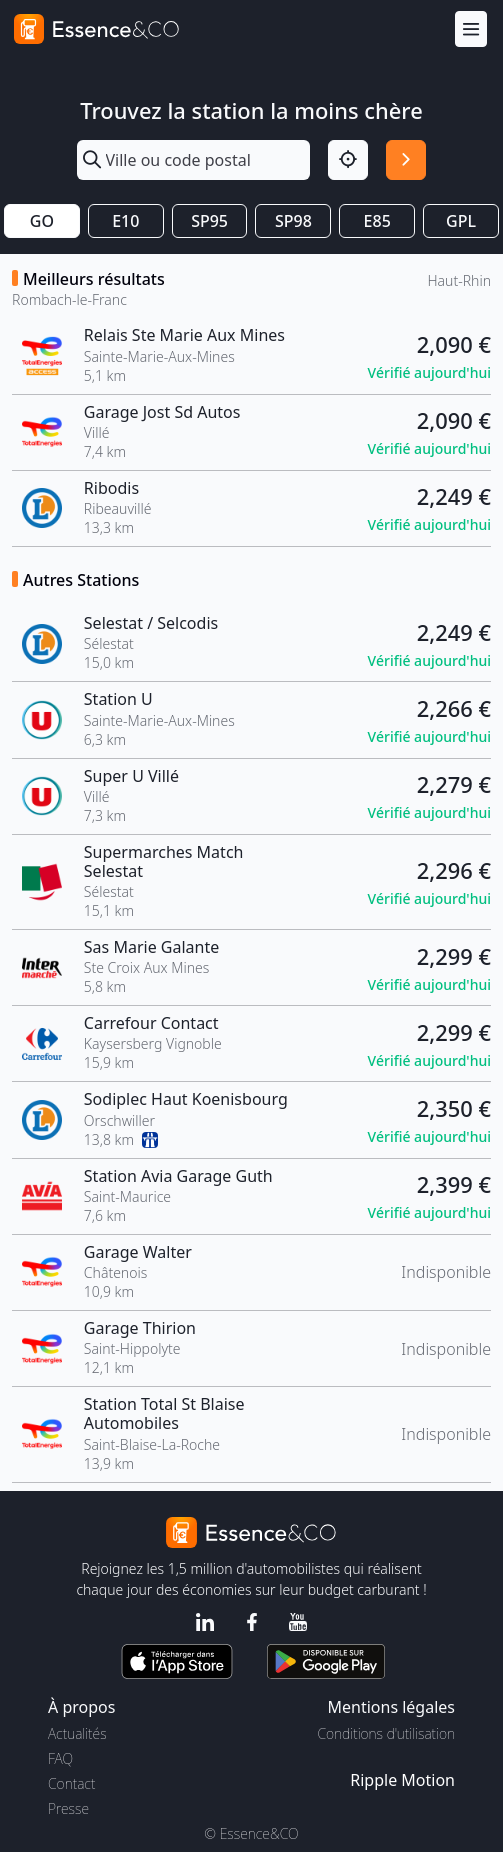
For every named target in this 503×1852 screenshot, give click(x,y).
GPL (461, 221)
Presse (68, 1808)
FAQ (60, 1758)
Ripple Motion (402, 1780)
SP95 (209, 221)
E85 (377, 221)
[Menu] (471, 29)
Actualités (77, 1733)
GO (42, 221)
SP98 (293, 221)
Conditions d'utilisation (386, 1733)
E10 (125, 221)
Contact (71, 1783)
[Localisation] (348, 160)
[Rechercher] (406, 160)
